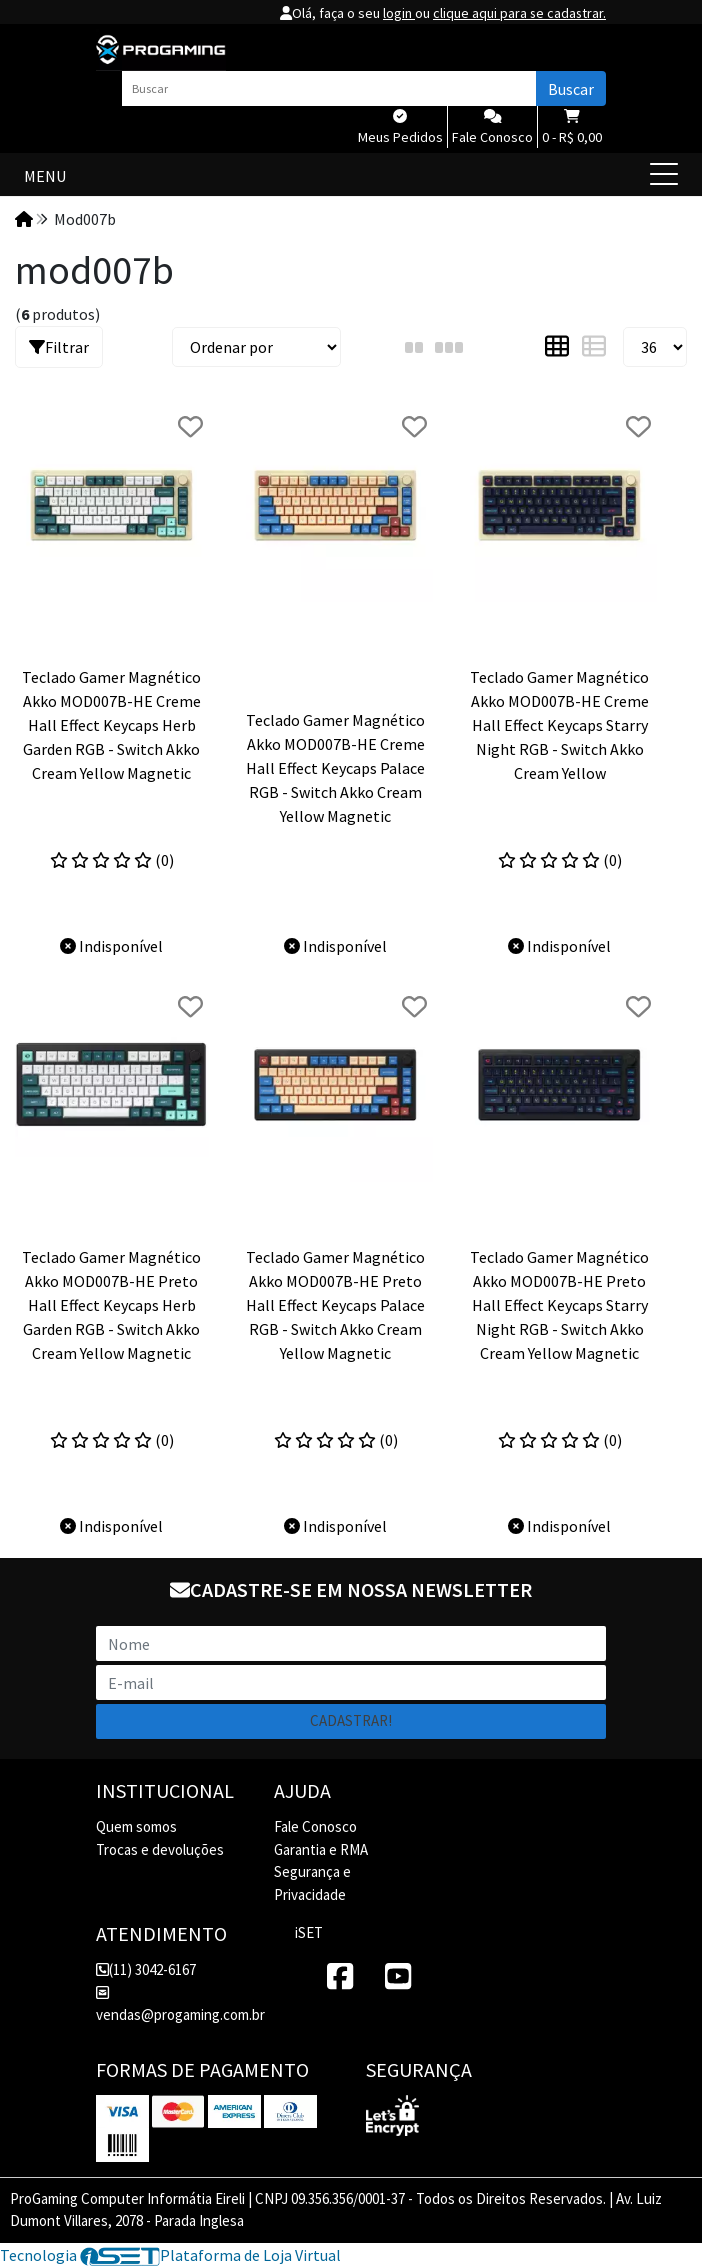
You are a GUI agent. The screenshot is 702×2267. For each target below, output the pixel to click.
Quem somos (136, 1826)
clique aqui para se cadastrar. (518, 13)
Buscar (571, 89)
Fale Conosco (315, 1826)
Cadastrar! (351, 1720)
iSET (309, 1932)
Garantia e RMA (321, 1849)
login (397, 13)
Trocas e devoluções (160, 1849)
